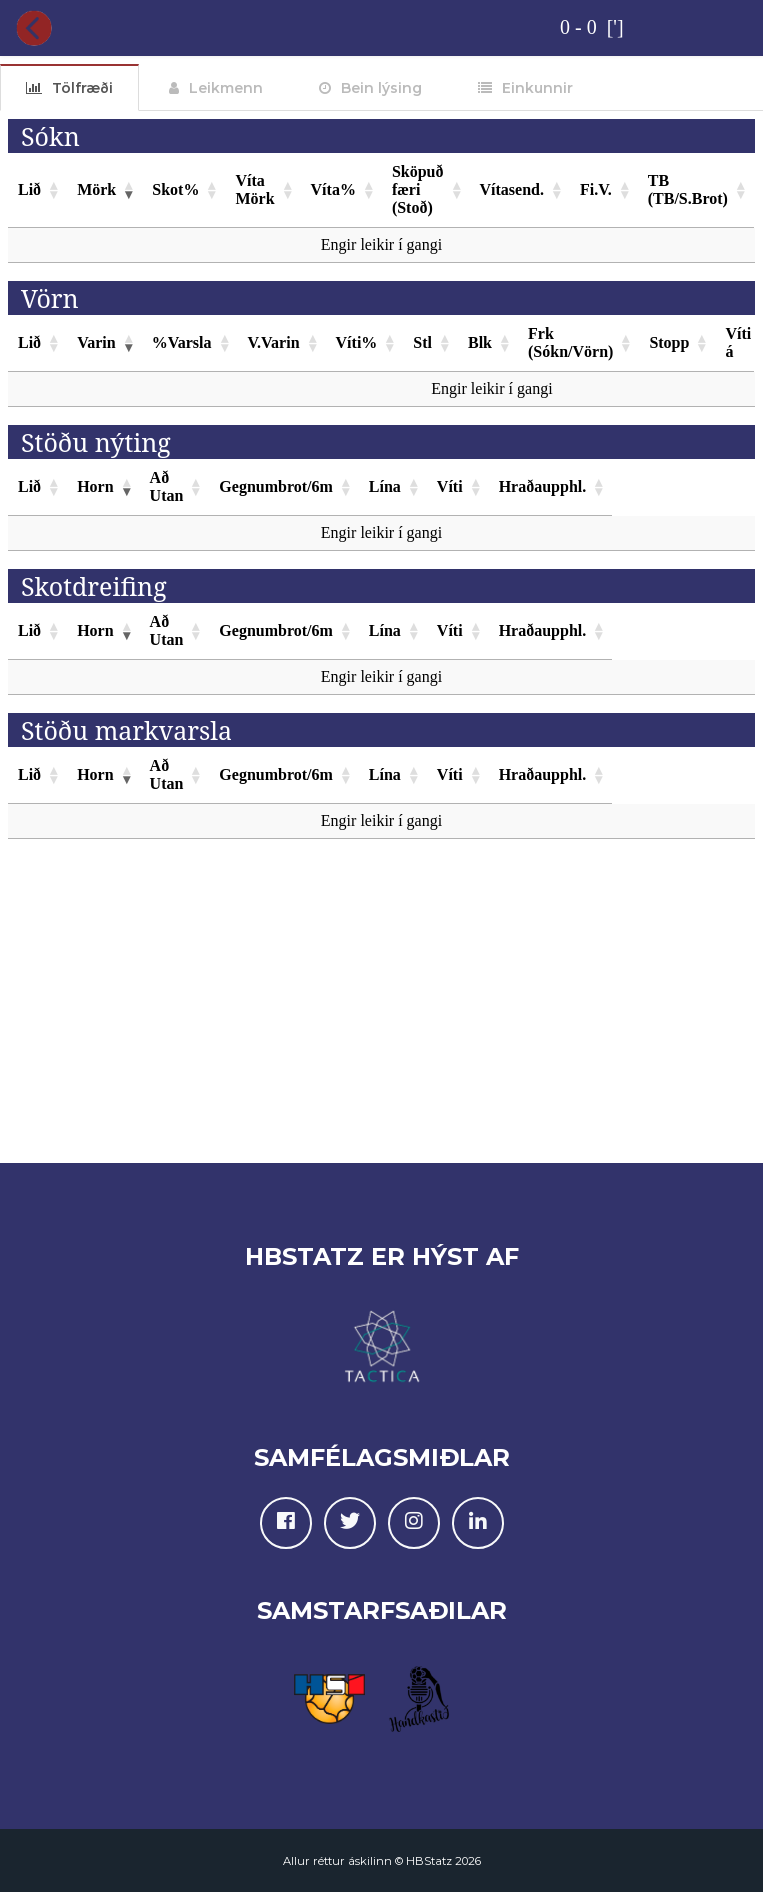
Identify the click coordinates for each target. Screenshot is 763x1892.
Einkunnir (537, 88)
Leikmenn (226, 88)
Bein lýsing (381, 88)
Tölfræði (82, 88)
